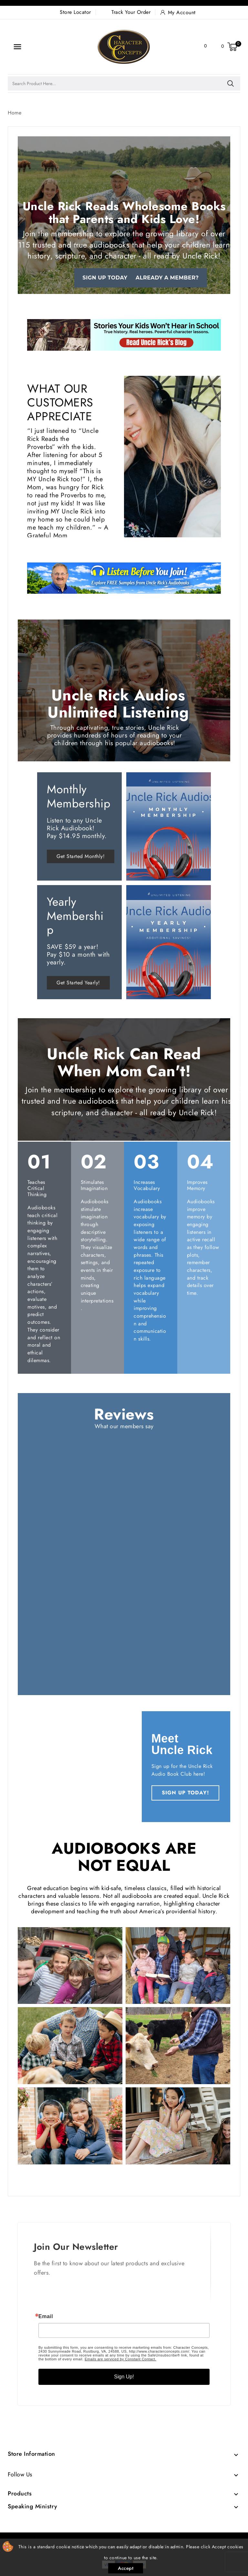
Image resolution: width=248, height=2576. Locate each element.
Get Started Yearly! (78, 982)
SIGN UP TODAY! (185, 1792)
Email (45, 2316)
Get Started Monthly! (81, 856)
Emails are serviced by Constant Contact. (120, 2359)
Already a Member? (167, 278)
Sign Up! (124, 2376)
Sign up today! (106, 278)
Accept (125, 2568)
